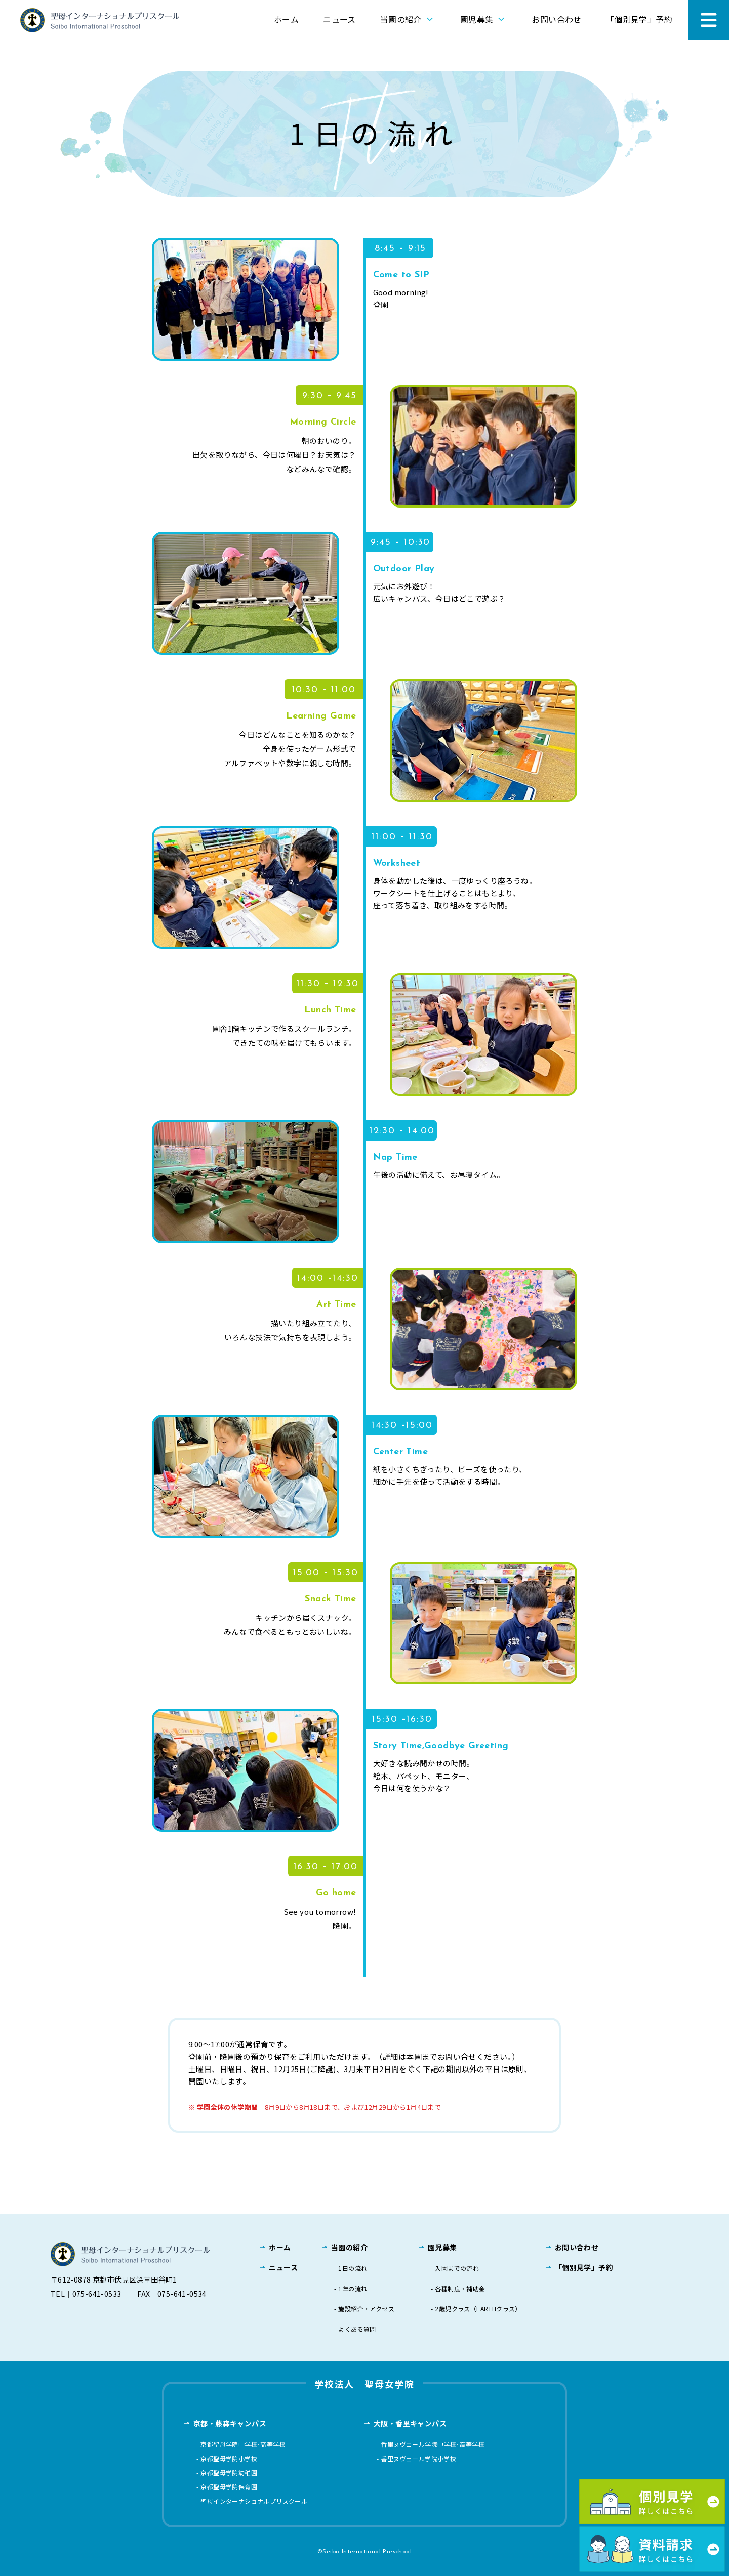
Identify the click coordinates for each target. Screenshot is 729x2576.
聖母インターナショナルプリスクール (253, 2501)
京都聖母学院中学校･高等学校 (243, 2444)
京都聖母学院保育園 (228, 2487)
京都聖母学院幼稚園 (228, 2473)
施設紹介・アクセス (366, 2309)
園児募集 (484, 19)
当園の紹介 (408, 19)
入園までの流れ (457, 2268)
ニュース (339, 19)
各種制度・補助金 (460, 2289)
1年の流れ (352, 2289)
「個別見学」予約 (639, 19)
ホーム (286, 19)
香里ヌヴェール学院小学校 (418, 2459)
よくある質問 (357, 2329)
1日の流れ (352, 2268)
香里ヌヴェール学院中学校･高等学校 (432, 2444)
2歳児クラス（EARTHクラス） (478, 2309)
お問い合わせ (556, 19)
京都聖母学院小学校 (228, 2459)
